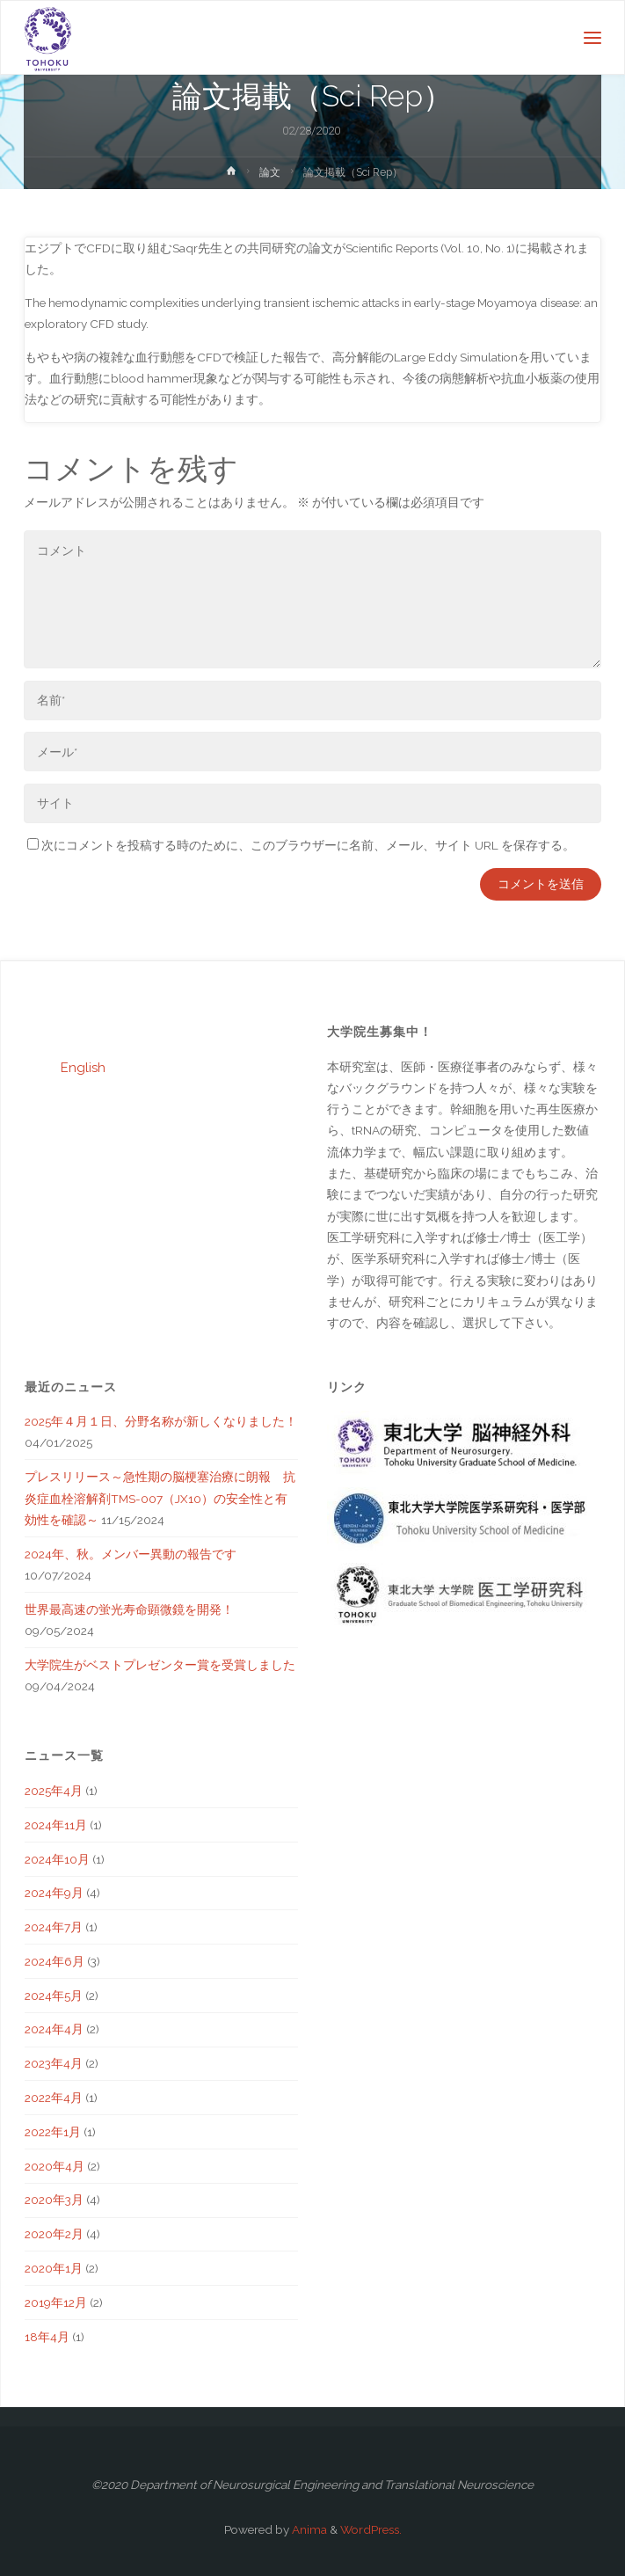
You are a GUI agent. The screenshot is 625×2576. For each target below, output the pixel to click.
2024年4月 (54, 2029)
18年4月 (47, 2337)
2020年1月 (54, 2268)
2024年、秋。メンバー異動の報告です (130, 1554)
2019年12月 (56, 2302)
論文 (269, 172)
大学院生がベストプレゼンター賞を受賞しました (160, 1665)
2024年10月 (57, 1859)
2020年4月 (54, 2166)
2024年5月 (54, 1996)
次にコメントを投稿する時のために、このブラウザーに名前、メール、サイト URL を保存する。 (301, 845)
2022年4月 (54, 2098)
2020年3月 (54, 2200)
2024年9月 (54, 1893)
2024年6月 (54, 1961)
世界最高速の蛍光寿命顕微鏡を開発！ (129, 1609)
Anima (308, 2529)
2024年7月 (54, 1927)
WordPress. (371, 2529)
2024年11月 (56, 1825)
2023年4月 (54, 2063)
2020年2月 (54, 2234)
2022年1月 (53, 2132)
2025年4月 (54, 1791)
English (83, 1068)
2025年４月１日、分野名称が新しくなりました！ (161, 1421)
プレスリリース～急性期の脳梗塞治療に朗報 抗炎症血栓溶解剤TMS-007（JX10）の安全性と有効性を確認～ (160, 1498)
